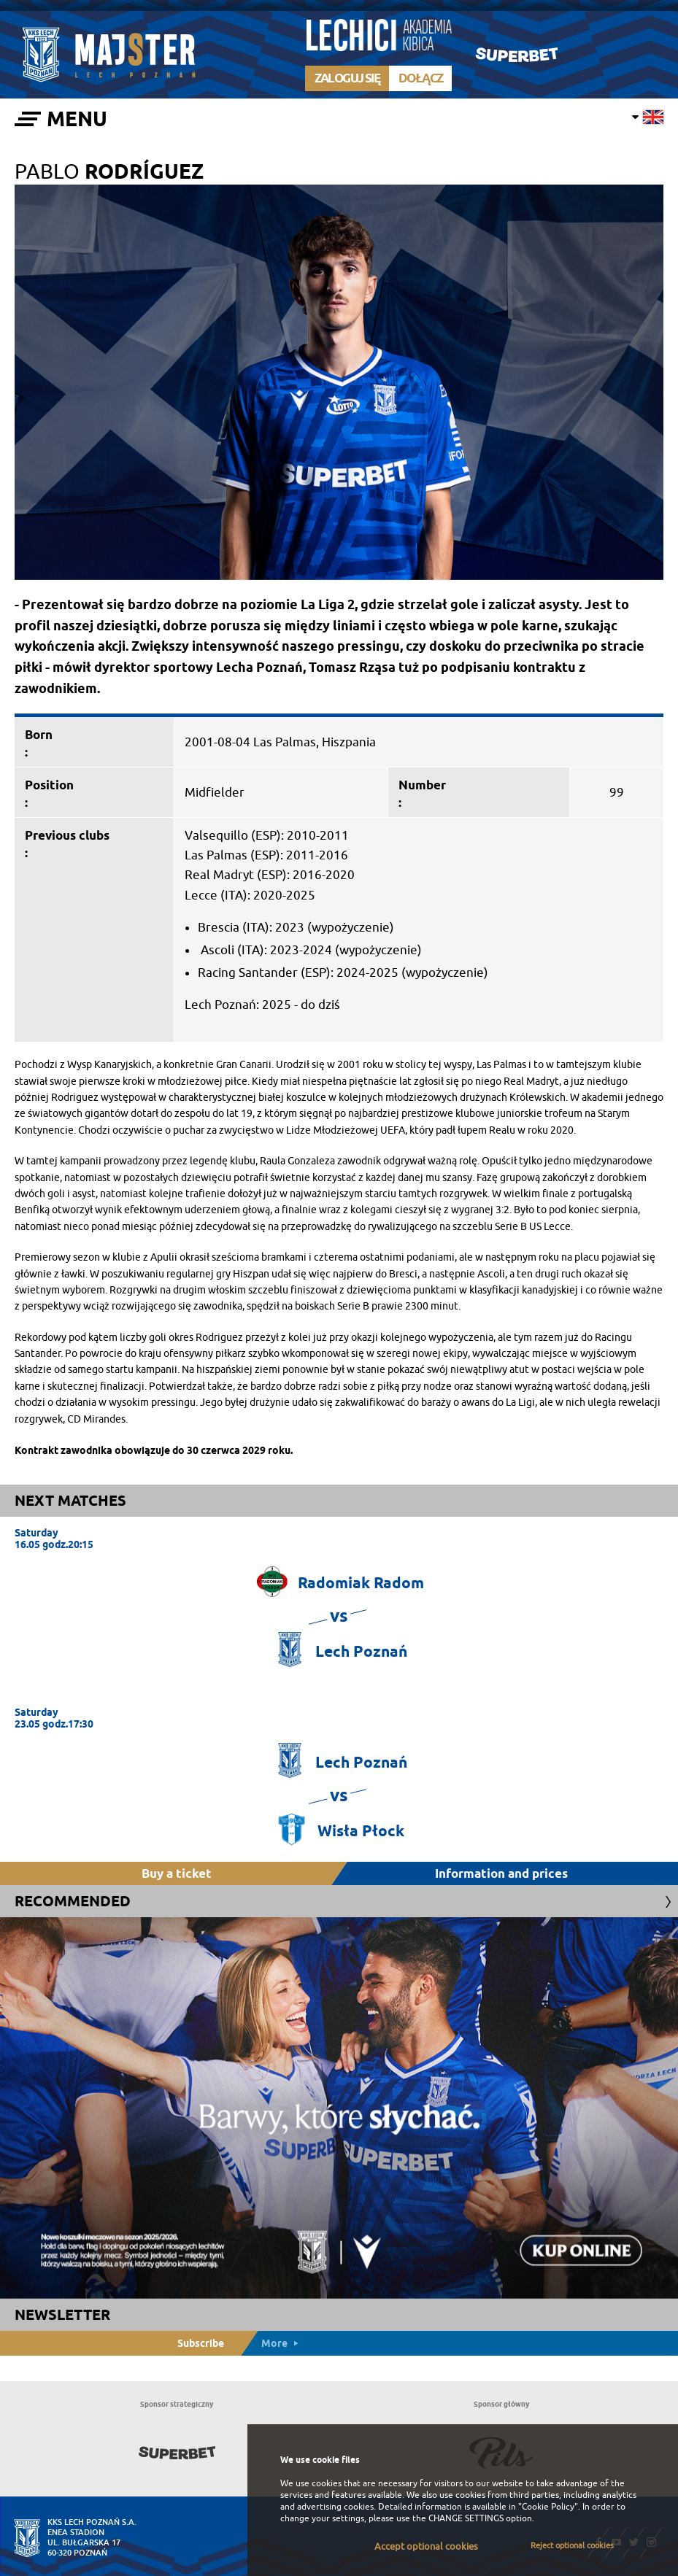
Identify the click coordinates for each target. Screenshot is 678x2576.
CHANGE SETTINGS (466, 2518)
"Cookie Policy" (548, 2507)
